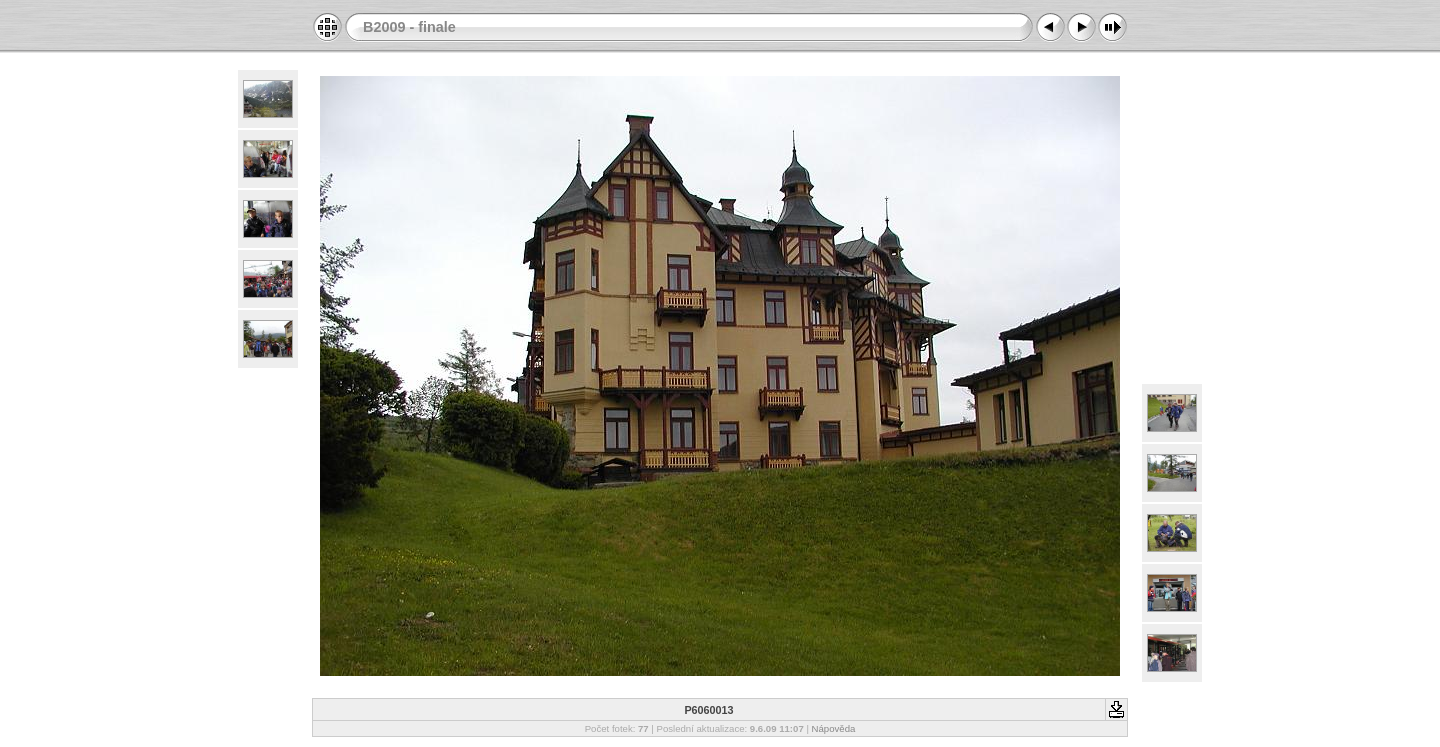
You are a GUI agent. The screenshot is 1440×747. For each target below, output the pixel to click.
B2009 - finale (409, 27)
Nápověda (834, 728)
